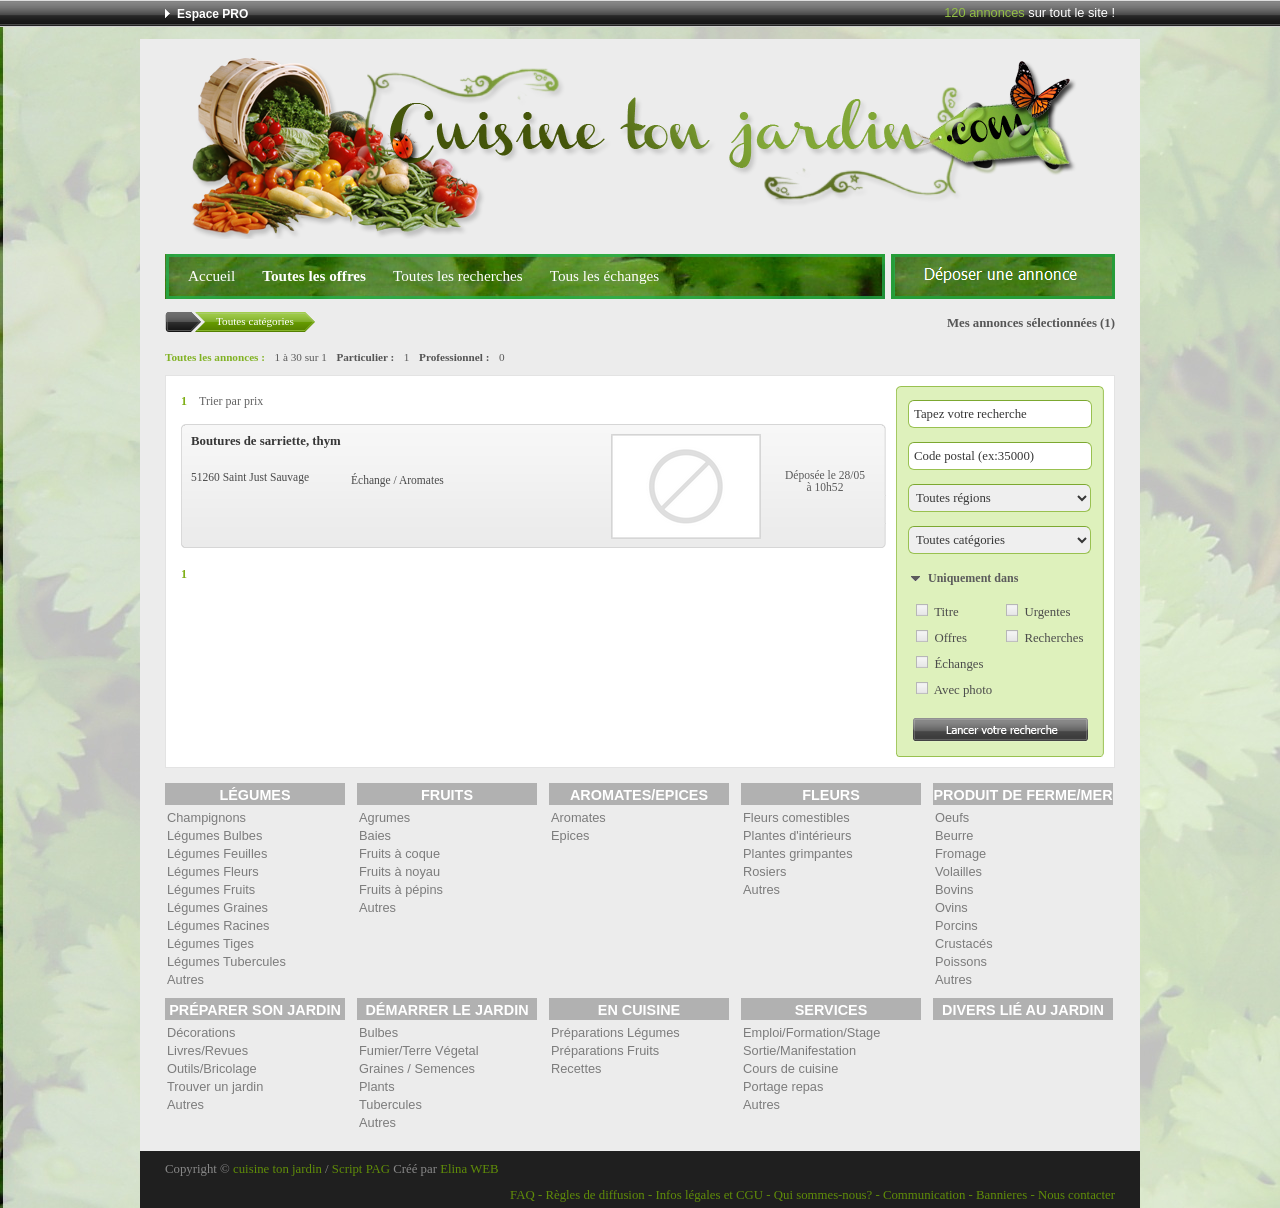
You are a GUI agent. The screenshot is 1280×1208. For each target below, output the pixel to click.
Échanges (958, 664)
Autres (185, 979)
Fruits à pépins (401, 889)
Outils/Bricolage (212, 1068)
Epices (570, 835)
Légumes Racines (218, 925)
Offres (950, 638)
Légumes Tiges (210, 943)
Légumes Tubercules (226, 961)
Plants (377, 1086)
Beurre (954, 835)
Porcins (956, 925)
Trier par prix (231, 401)
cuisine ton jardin (277, 1169)
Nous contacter (1076, 1195)
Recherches (1053, 638)
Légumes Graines (217, 907)
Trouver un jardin (215, 1086)
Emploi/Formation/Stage (811, 1032)
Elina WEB (469, 1169)
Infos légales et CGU (709, 1195)
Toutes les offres (314, 275)
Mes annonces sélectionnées (1022, 323)
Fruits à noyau (399, 871)
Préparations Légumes (615, 1032)
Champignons (206, 817)
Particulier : (365, 357)
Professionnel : (454, 357)
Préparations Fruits (605, 1050)
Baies (375, 835)
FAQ (522, 1195)
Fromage (960, 853)
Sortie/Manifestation (799, 1050)
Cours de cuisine (790, 1068)
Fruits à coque (399, 853)
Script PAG (361, 1169)
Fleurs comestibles (796, 817)
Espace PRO (212, 14)
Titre (946, 612)
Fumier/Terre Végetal (418, 1050)
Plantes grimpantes (798, 853)
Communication (924, 1195)
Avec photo (963, 690)
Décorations (201, 1032)
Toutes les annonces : (215, 357)
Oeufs (952, 817)
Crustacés (964, 943)
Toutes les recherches (458, 275)
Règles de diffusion (594, 1195)
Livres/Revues (207, 1050)
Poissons (961, 961)
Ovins (951, 907)
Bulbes (378, 1032)
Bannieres (1001, 1195)
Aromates (578, 817)
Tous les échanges (604, 275)
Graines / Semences (417, 1068)
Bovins (954, 889)
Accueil (211, 275)
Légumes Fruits (211, 889)
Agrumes (384, 817)
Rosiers (764, 871)
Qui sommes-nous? (823, 1195)
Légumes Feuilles (217, 853)
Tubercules (390, 1104)
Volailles (958, 871)
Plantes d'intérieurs (797, 835)
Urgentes (1047, 612)
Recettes (576, 1068)
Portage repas (783, 1086)
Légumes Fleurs (213, 871)
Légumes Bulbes (214, 835)
